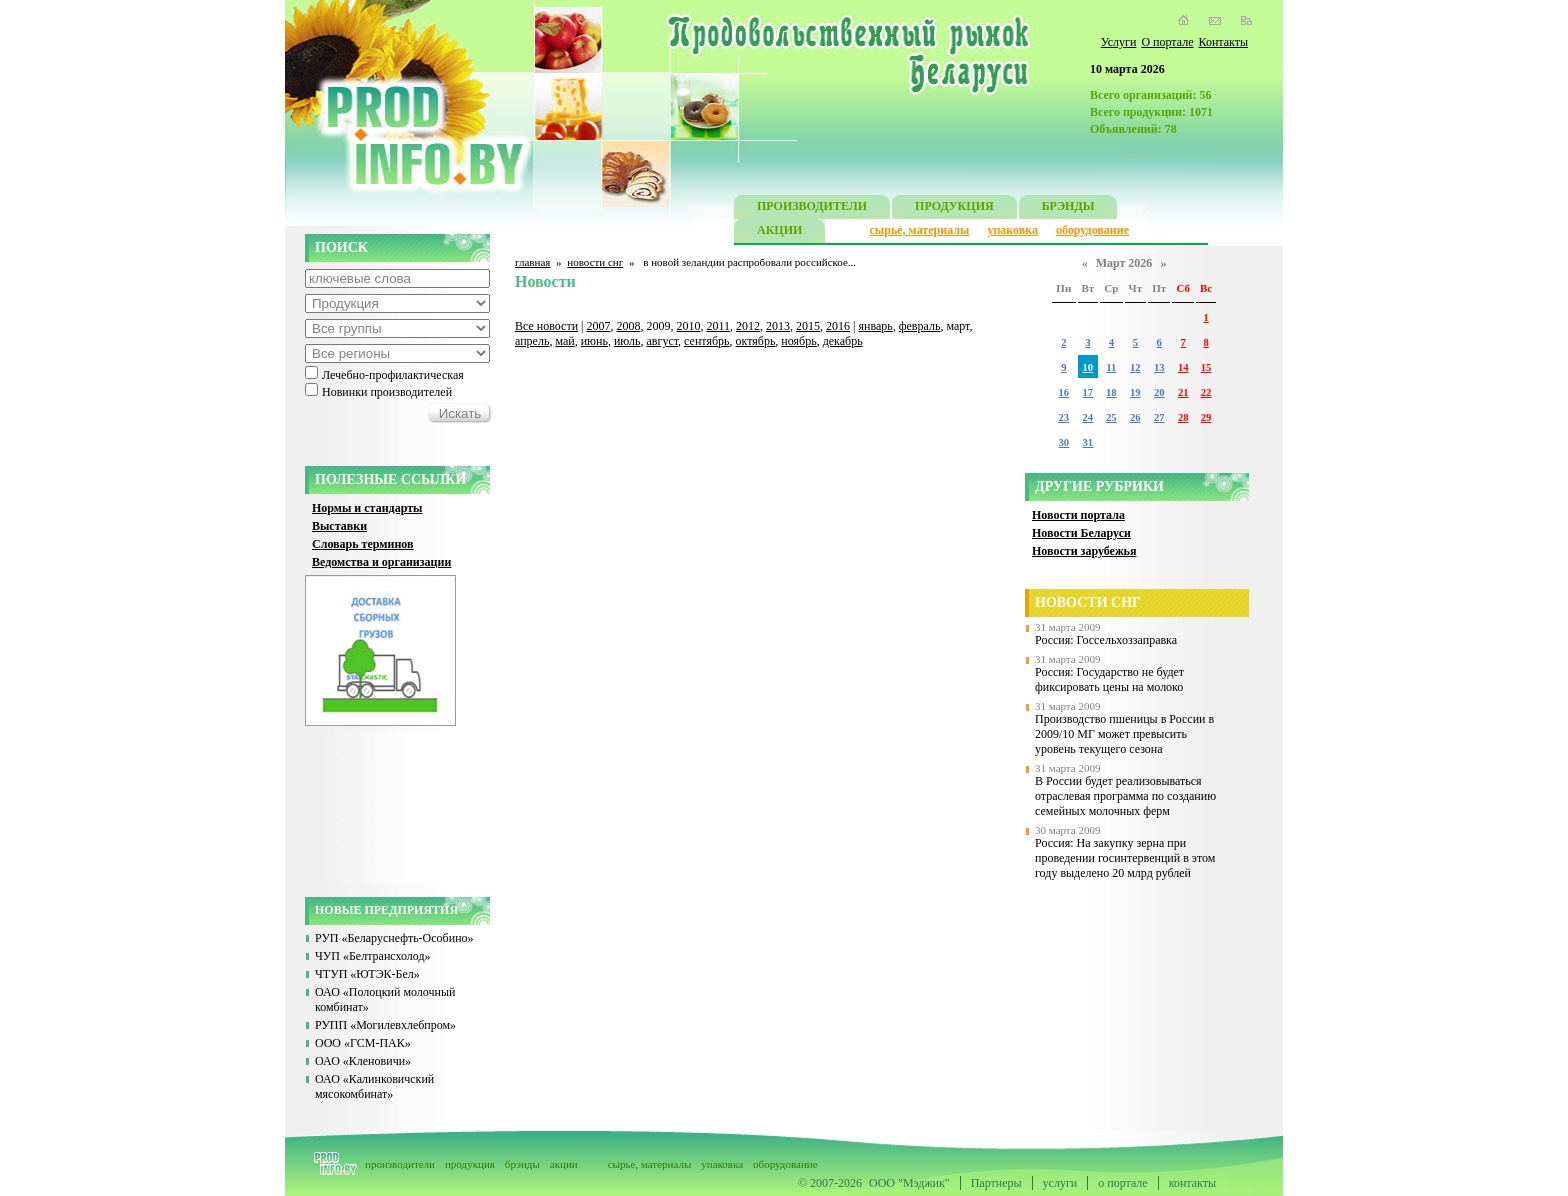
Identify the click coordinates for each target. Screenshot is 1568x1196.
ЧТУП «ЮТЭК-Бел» (367, 974)
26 (1135, 417)
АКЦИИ (779, 232)
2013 (778, 326)
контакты (1192, 1183)
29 (1206, 417)
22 (1206, 392)
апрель (532, 341)
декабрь (843, 341)
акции (564, 1164)
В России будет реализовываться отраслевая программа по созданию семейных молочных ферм (1125, 796)
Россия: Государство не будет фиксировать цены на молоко (1109, 679)
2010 (689, 326)
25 (1111, 417)
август (663, 341)
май (564, 341)
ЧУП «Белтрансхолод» (373, 956)
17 (1088, 392)
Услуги (1119, 42)
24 (1088, 417)
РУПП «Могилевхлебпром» (385, 1025)
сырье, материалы (920, 230)
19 (1135, 392)
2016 (838, 326)
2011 (719, 326)
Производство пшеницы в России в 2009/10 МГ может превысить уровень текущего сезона (1124, 734)
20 (1159, 392)
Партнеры (996, 1183)
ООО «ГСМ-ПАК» (363, 1043)
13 (1159, 367)
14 (1183, 367)
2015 (808, 326)
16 (1063, 392)
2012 (748, 326)
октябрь (756, 341)
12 (1135, 367)
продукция (470, 1164)
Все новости (546, 326)
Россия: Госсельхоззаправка (1106, 640)
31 (1088, 442)
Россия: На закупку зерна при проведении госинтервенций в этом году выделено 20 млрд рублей (1125, 858)
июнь (594, 341)
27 (1159, 417)
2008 (629, 326)
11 (1111, 367)
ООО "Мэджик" (909, 1183)
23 (1063, 417)
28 (1183, 417)
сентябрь (706, 341)
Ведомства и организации (381, 562)
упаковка (1012, 230)
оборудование (1092, 230)
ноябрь (798, 341)
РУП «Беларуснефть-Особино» (394, 938)
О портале (1167, 42)
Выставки (339, 526)
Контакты (1223, 42)
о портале (1122, 1183)
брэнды (522, 1164)
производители (400, 1164)
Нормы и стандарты (367, 508)
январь (875, 326)
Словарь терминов (363, 544)
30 (1063, 442)
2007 (599, 326)
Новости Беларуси (1081, 533)
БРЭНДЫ (1068, 208)
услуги (1060, 1183)
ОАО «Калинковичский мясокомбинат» (374, 1086)
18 (1111, 392)
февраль (920, 326)
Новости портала (1078, 515)
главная (532, 262)
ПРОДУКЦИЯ (954, 208)
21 (1183, 392)
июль (627, 341)
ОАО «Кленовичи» (363, 1061)
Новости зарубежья (1084, 551)
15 (1206, 367)
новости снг (595, 262)
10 (1088, 367)
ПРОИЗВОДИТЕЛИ (812, 208)
